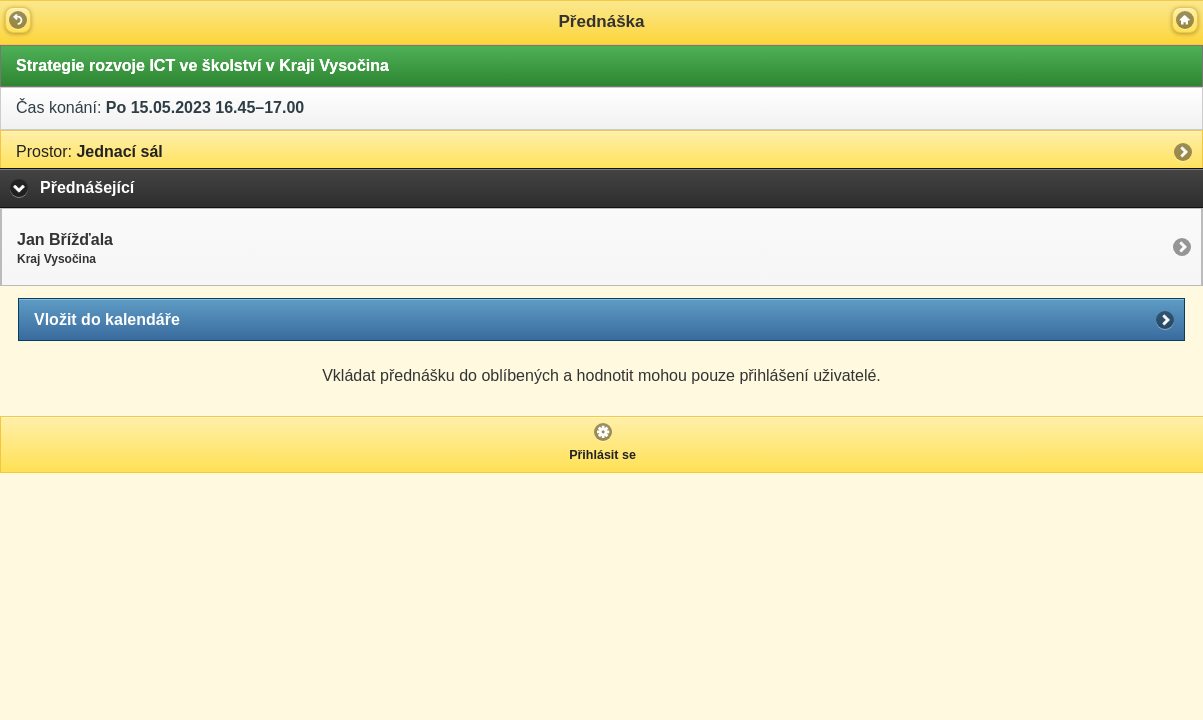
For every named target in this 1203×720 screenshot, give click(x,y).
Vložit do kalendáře (107, 319)
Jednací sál (89, 151)
